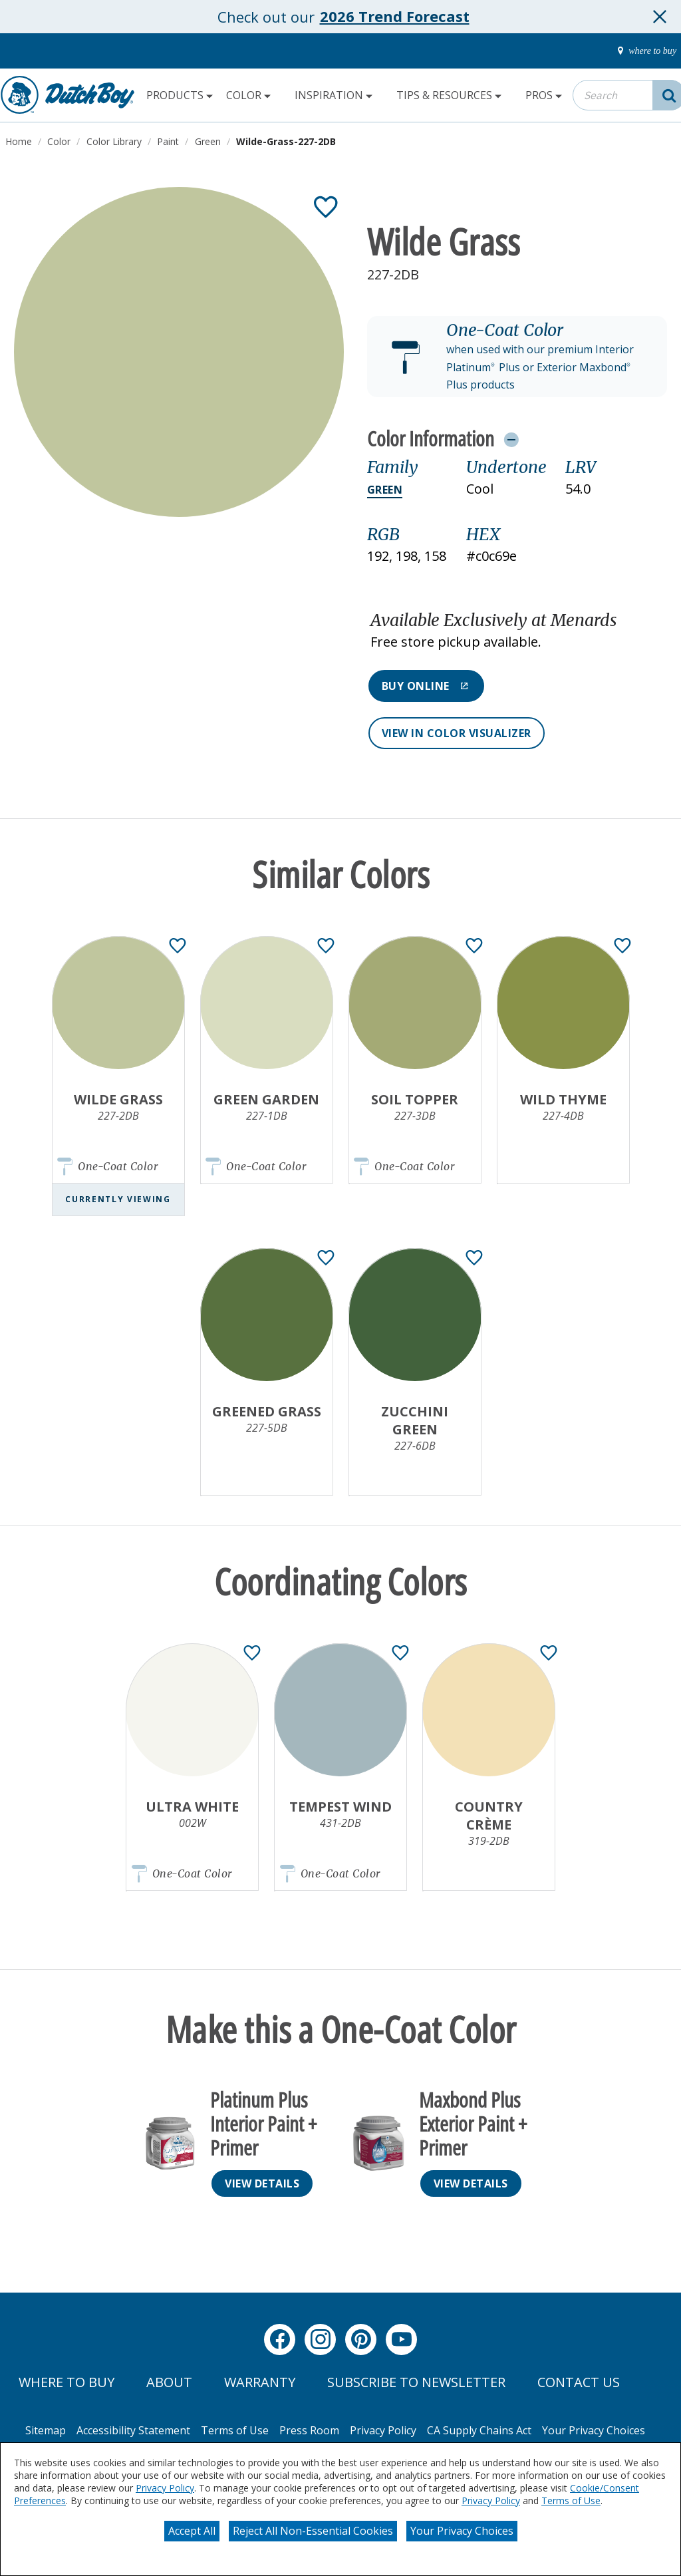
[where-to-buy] (643, 51)
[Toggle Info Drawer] (511, 439)
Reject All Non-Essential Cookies (313, 2530)
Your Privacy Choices (461, 2530)
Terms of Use (571, 2500)
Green (385, 489)
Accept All (191, 2530)
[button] (517, 356)
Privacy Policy (165, 2488)
